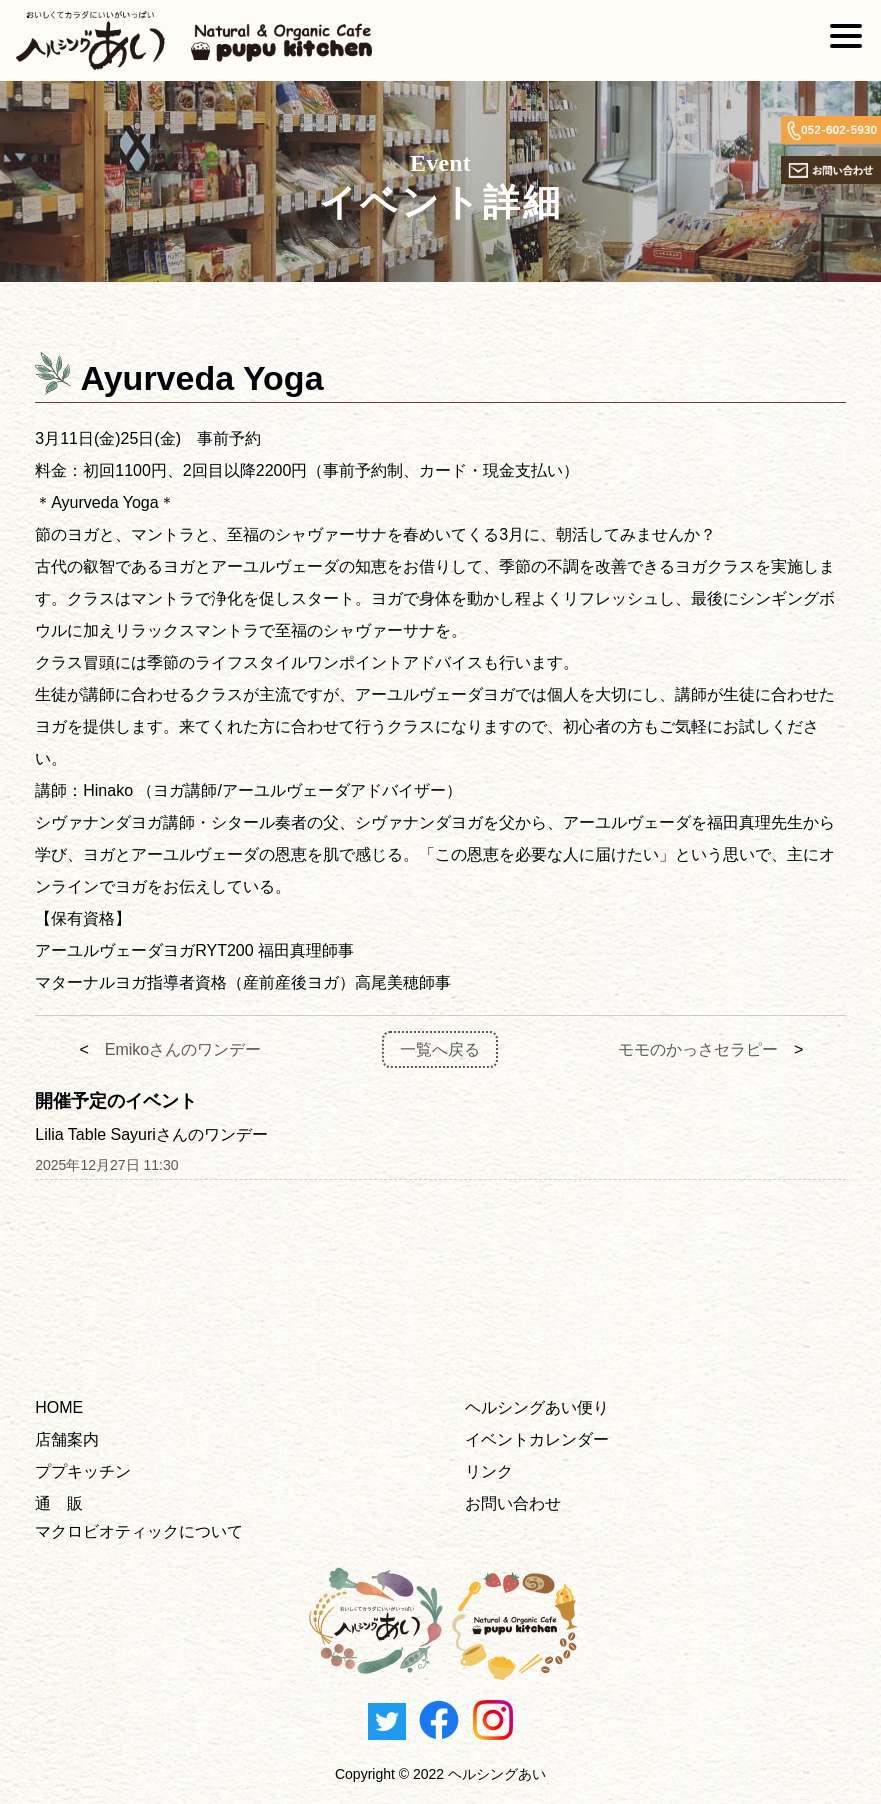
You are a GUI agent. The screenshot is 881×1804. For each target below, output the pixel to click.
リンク (489, 1471)
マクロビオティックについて (139, 1531)
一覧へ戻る (440, 1049)
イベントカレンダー (537, 1439)
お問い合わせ (513, 1503)
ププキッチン (83, 1471)
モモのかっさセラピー (698, 1049)
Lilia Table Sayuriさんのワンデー (151, 1134)
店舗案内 (67, 1439)
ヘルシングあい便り (537, 1407)
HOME (59, 1407)
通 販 (59, 1503)
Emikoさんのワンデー (183, 1049)
